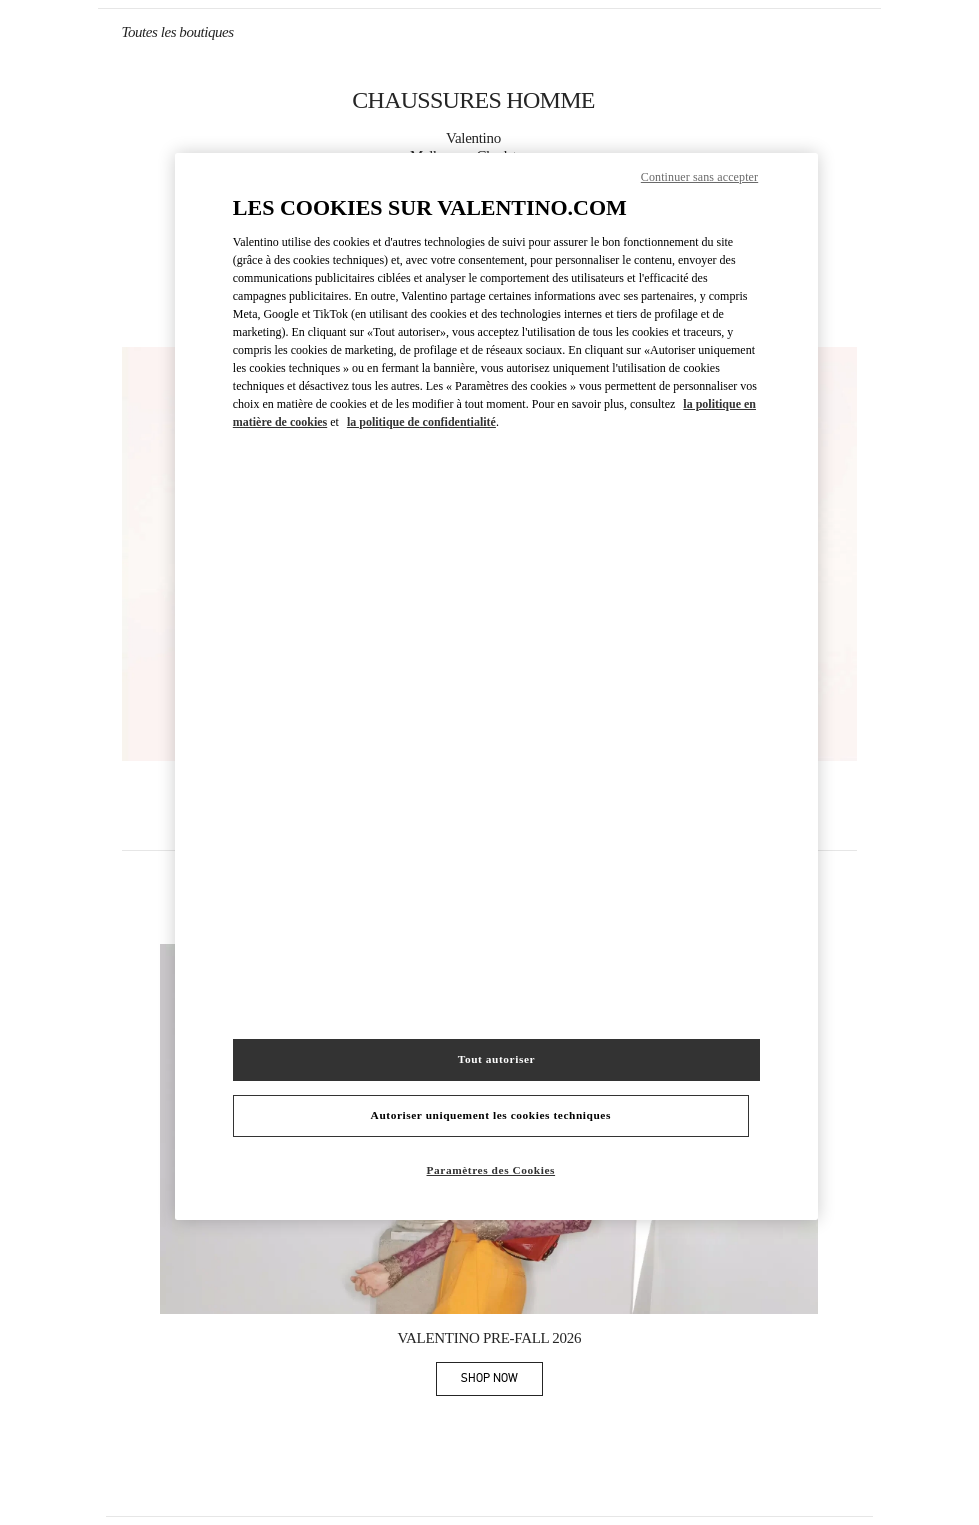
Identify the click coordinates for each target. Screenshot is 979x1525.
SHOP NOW (502, 1381)
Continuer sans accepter (699, 177)
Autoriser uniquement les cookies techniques (491, 1115)
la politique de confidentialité (421, 422)
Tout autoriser (496, 1059)
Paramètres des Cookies (491, 1170)
